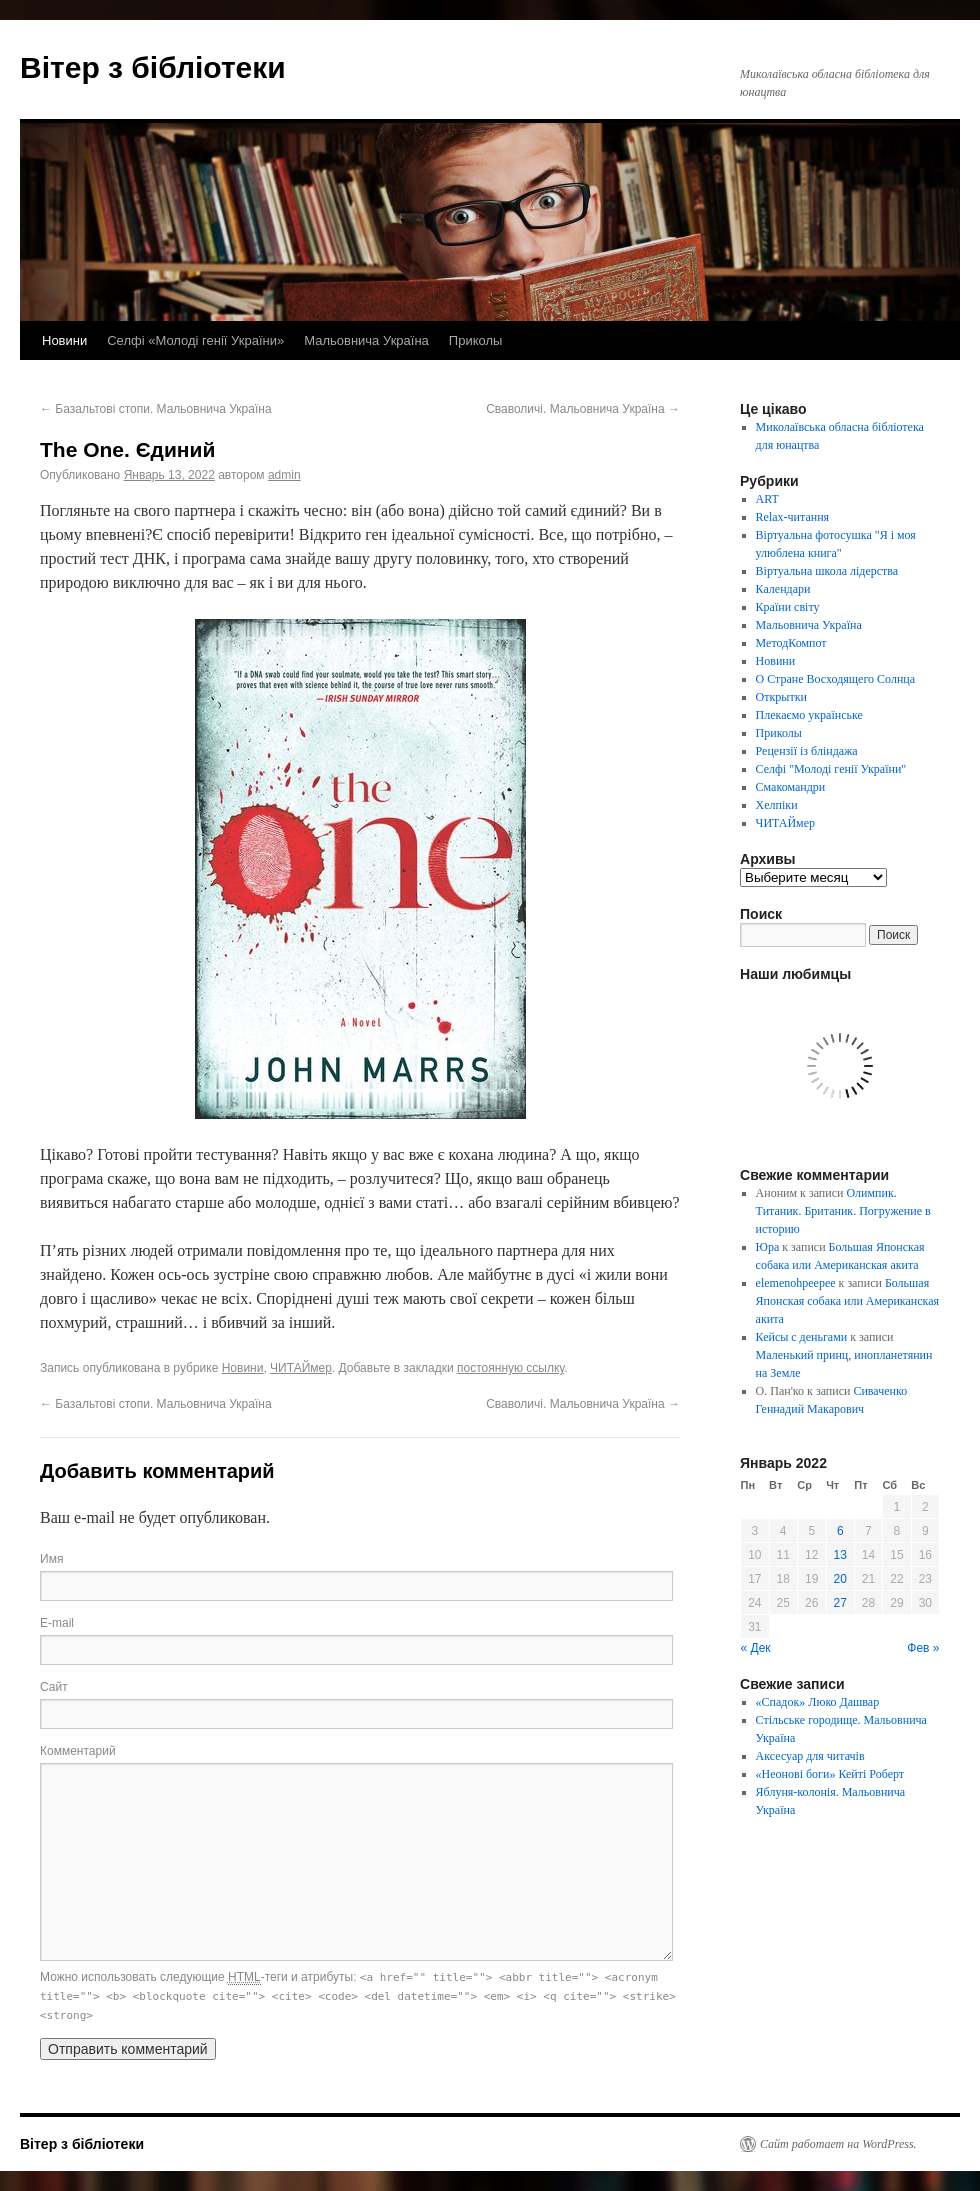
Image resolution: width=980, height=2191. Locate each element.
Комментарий (78, 1751)
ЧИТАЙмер (301, 1368)
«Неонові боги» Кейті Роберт (830, 1774)
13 (840, 1555)
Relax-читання (793, 517)
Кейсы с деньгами (802, 1337)
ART (767, 499)
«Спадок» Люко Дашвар (818, 1702)
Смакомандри (791, 787)
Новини (64, 340)
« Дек (756, 1648)
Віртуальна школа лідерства (827, 571)
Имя (51, 1559)
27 (840, 1603)
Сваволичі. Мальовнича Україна (583, 409)
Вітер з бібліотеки (153, 67)
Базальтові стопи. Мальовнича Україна (156, 409)
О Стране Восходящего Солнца (835, 679)
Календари (783, 589)
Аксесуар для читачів (810, 1756)
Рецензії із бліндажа (807, 751)
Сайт (54, 1687)
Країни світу (788, 607)
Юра (768, 1247)
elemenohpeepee (796, 1283)
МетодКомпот (791, 643)
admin (284, 475)
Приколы (476, 340)
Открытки (781, 697)
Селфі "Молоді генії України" (831, 769)
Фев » (923, 1648)
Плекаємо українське (809, 715)
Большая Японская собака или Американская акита (847, 1301)
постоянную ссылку (510, 1368)
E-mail (57, 1623)
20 (840, 1579)
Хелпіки (777, 805)
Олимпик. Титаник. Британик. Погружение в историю (843, 1211)
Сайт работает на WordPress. (838, 2144)
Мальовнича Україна (366, 340)
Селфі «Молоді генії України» (195, 340)
